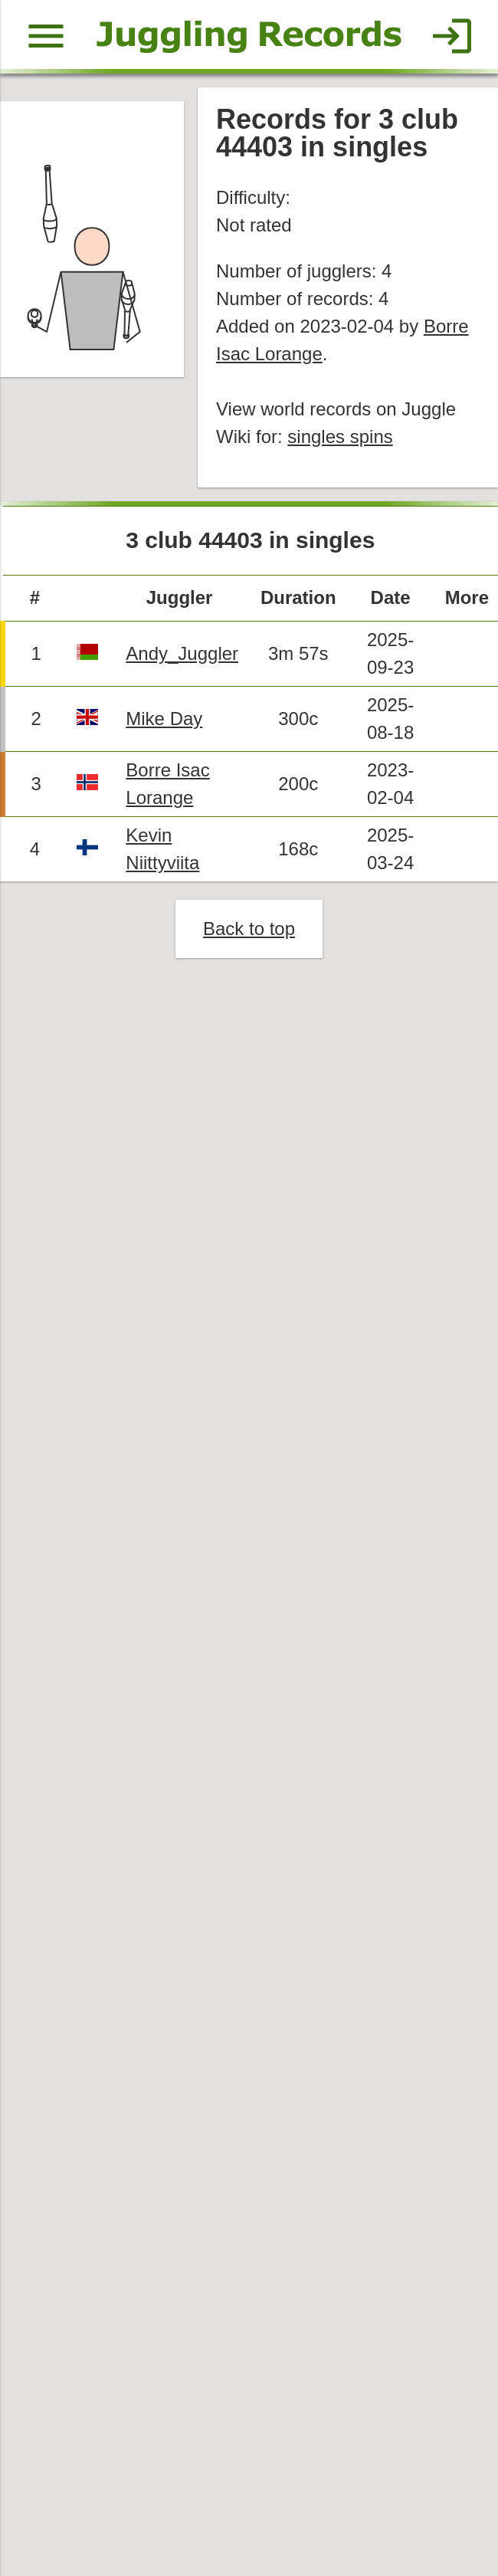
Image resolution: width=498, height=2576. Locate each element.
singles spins (341, 438)
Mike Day (165, 722)
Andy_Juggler (183, 656)
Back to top (249, 933)
